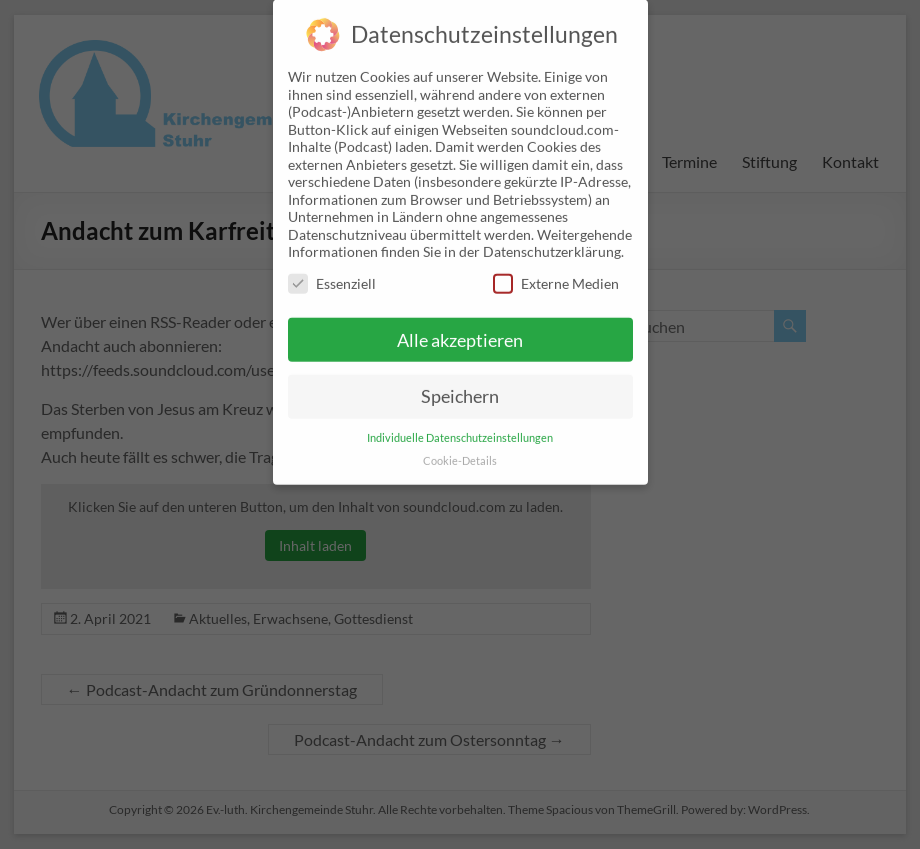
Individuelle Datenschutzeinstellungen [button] (460, 422)
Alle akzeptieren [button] (460, 323)
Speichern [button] (460, 380)
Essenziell (332, 266)
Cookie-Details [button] (460, 445)
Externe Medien (556, 266)
